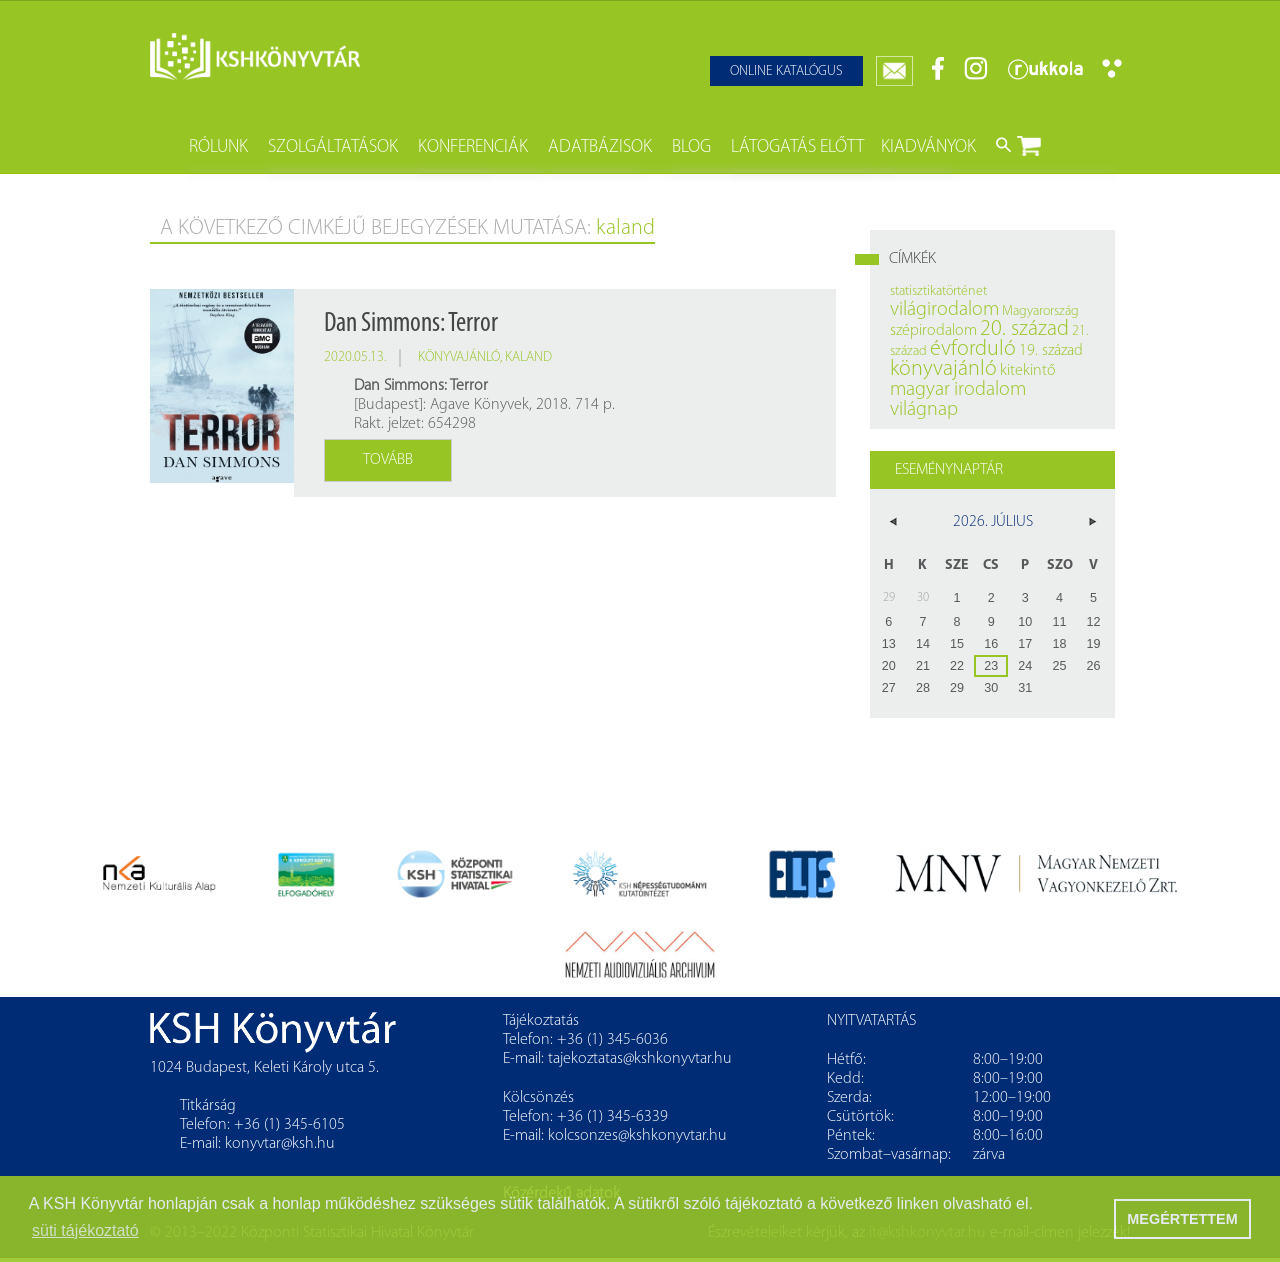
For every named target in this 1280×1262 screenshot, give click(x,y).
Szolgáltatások (333, 147)
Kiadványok (928, 147)
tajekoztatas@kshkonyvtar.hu (640, 1059)
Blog (691, 147)
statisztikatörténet (938, 291)
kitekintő (1028, 371)
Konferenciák (473, 147)
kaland (528, 357)
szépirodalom (933, 331)
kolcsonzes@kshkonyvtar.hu (637, 1136)
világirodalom (944, 310)
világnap (924, 410)
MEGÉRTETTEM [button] (1182, 1219)
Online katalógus (786, 71)
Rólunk (218, 147)
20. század (1024, 329)
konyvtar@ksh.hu (280, 1144)
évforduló (973, 349)
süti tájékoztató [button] (85, 1230)
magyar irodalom (958, 390)
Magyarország (1040, 311)
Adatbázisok (600, 147)
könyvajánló (459, 357)
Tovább (388, 460)
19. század (1051, 351)
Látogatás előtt (797, 147)
